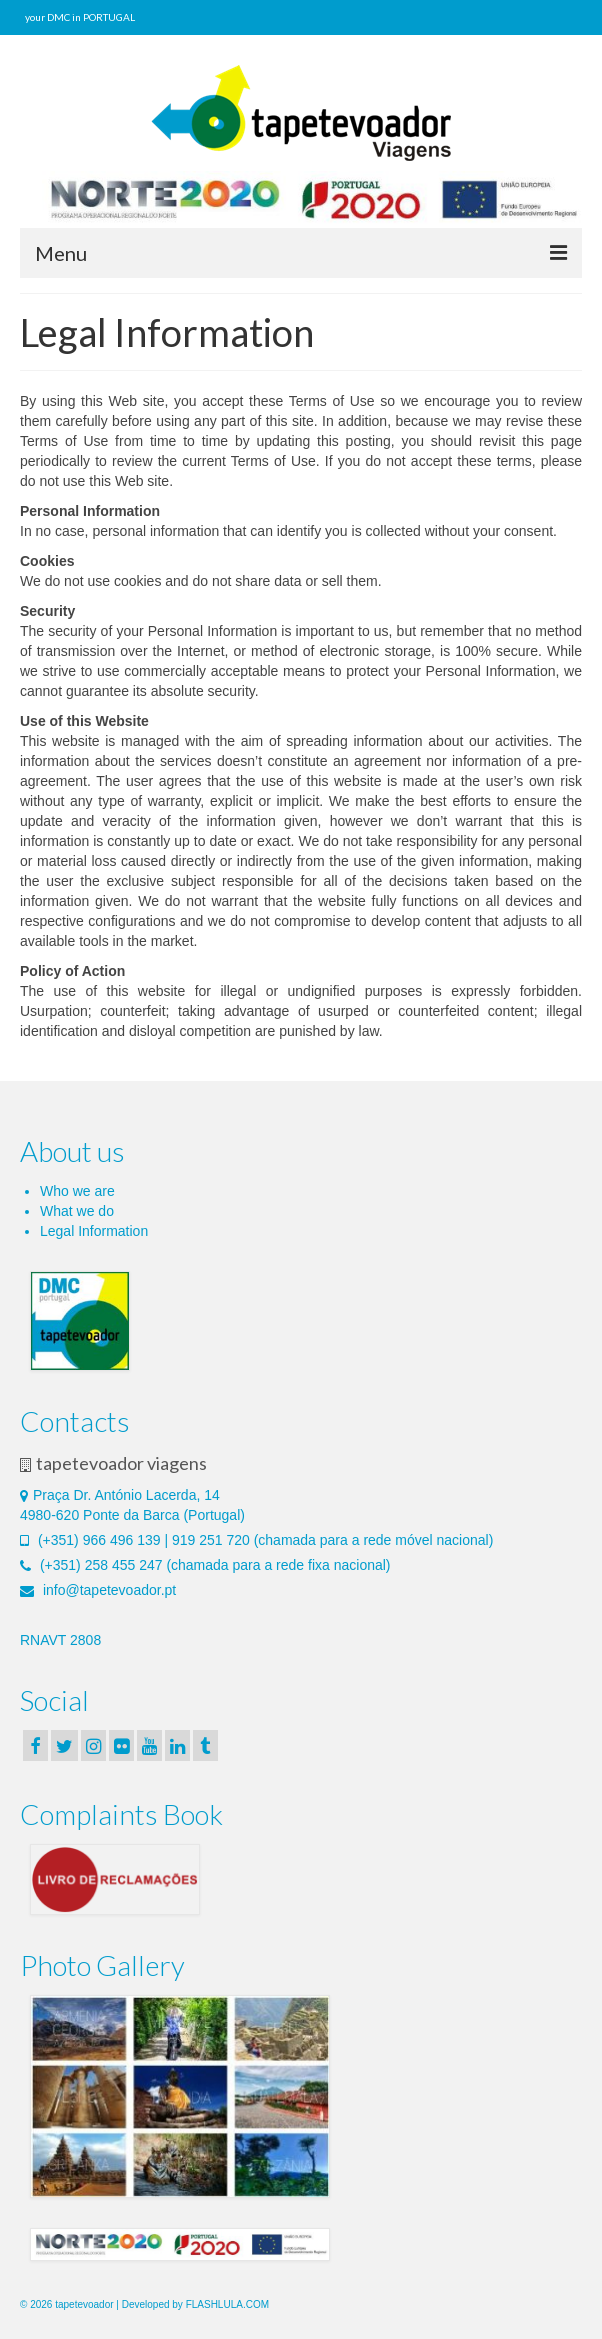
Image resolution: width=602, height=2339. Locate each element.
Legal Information (94, 1231)
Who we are (77, 1191)
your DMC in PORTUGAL (80, 17)
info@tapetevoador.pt (98, 1590)
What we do (77, 1211)
